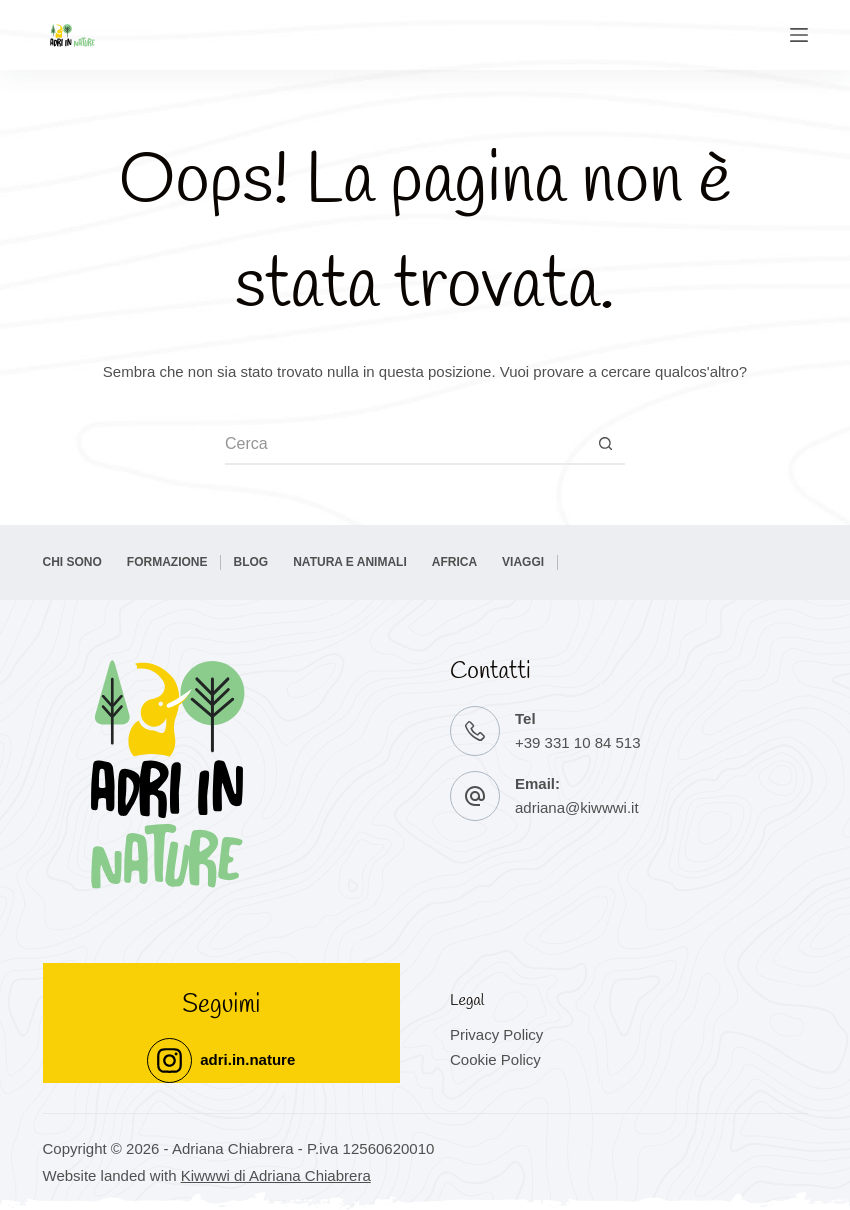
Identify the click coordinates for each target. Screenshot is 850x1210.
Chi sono (72, 562)
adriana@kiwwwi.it (577, 807)
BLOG (251, 562)
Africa (454, 562)
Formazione (167, 562)
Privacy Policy (496, 1034)
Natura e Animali (350, 562)
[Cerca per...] (405, 445)
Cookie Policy (495, 1059)
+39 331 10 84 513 (578, 742)
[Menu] (799, 35)
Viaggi (523, 562)
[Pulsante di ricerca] (605, 445)
